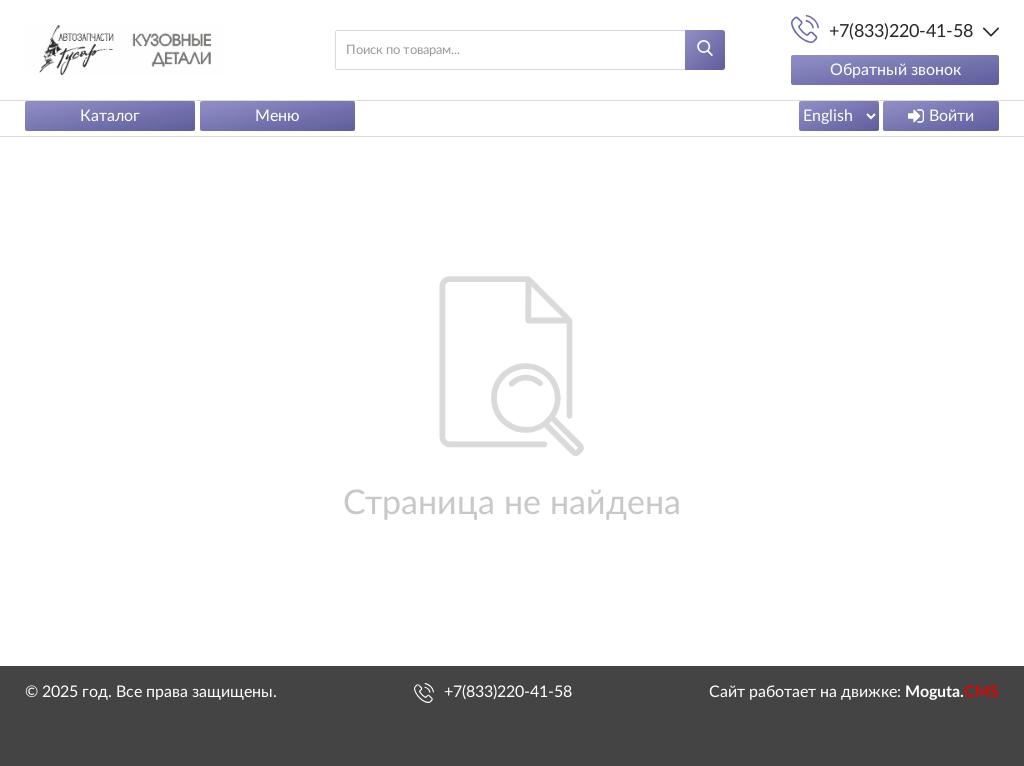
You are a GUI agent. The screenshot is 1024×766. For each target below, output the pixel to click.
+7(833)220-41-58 (508, 692)
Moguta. (952, 692)
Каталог (110, 116)
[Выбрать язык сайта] (839, 116)
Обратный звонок (895, 70)
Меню (277, 116)
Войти (941, 116)
